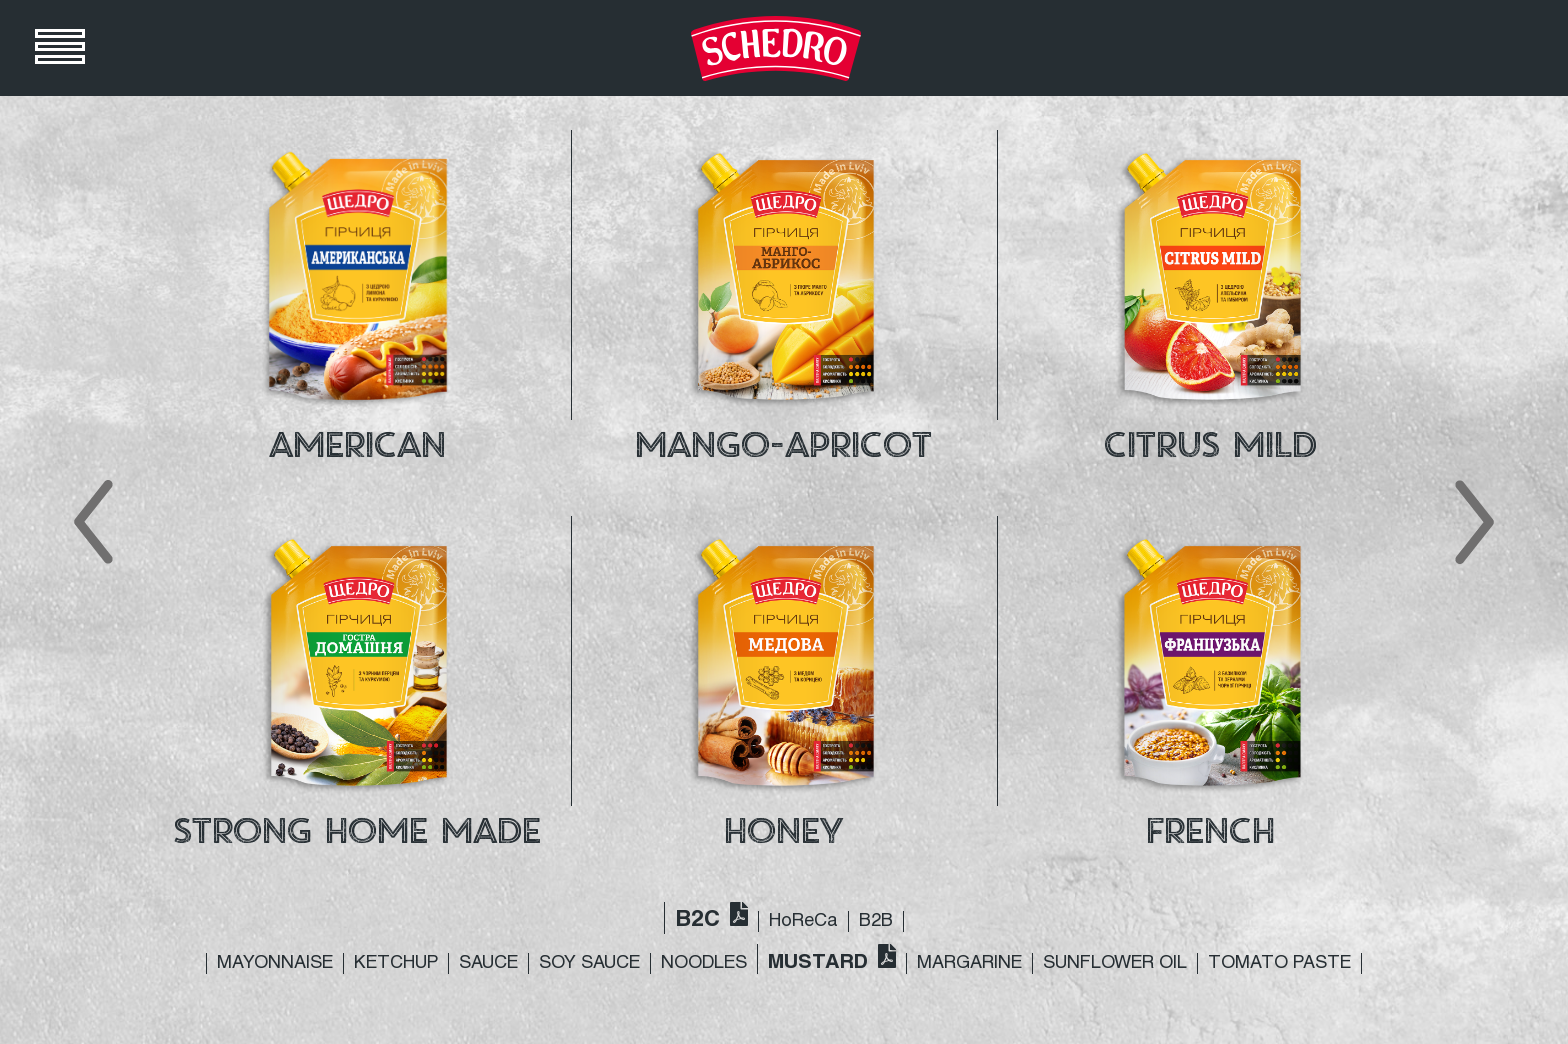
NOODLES (704, 963)
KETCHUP (396, 963)
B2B (876, 921)
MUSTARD (818, 962)
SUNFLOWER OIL (1115, 963)
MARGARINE (969, 963)
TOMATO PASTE (1279, 963)
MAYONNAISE (275, 963)
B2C (697, 920)
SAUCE (488, 963)
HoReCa (803, 921)
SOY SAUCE (589, 963)
